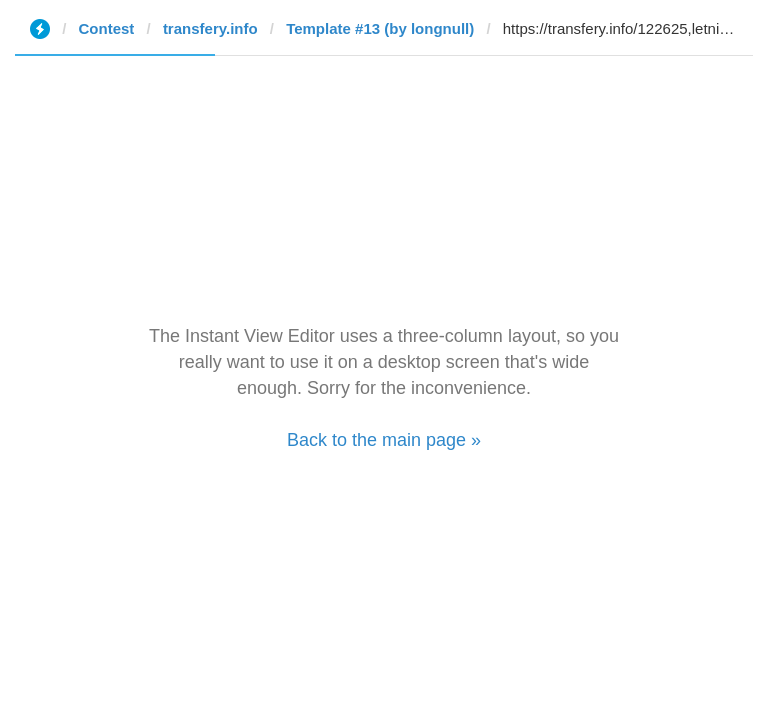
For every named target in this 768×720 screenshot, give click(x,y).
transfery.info (210, 28)
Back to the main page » (384, 440)
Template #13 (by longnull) (380, 28)
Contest (107, 28)
